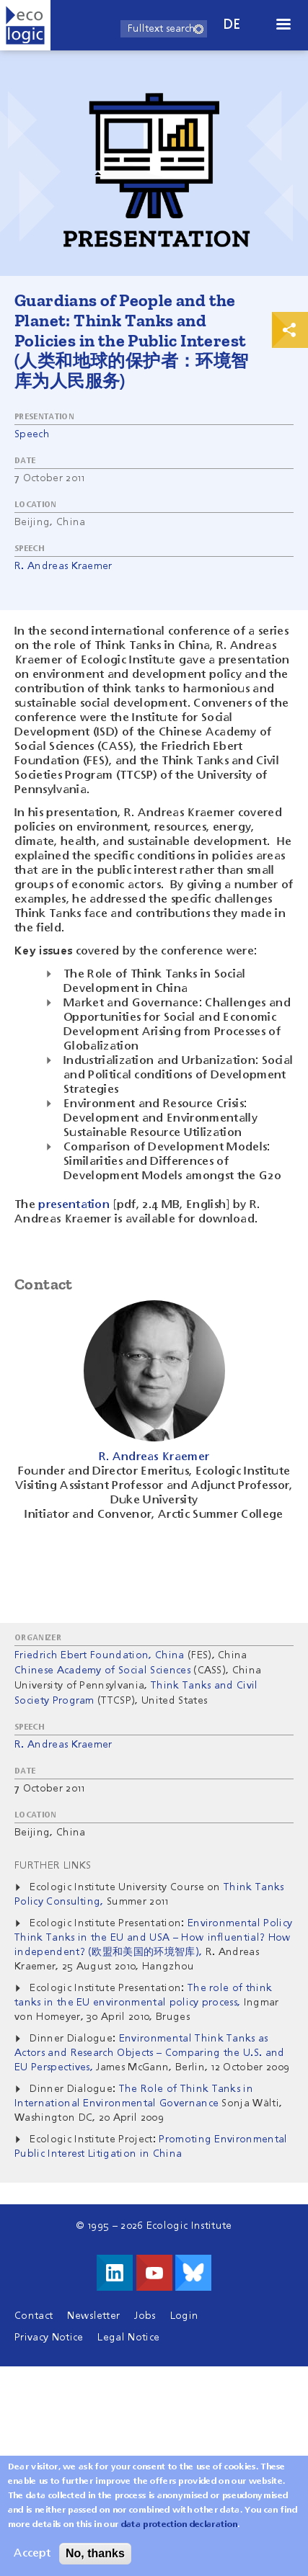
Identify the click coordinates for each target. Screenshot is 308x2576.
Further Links (52, 1866)
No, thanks (95, 2560)
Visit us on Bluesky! (193, 2273)
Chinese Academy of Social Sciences (102, 1670)
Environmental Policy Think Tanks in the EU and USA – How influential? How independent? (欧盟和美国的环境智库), (153, 1937)
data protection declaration (179, 2531)
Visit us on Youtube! (154, 2273)
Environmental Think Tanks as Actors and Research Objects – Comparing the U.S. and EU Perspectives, (149, 2053)
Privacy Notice (48, 2338)
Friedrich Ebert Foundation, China (99, 1655)
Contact (33, 2316)
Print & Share (290, 330)
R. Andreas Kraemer (63, 566)
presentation (74, 1205)
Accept (32, 2560)
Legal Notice (128, 2338)
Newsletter (93, 2316)
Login (184, 2316)
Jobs (144, 2316)
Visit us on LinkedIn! (115, 2273)
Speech (32, 434)
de (232, 25)
